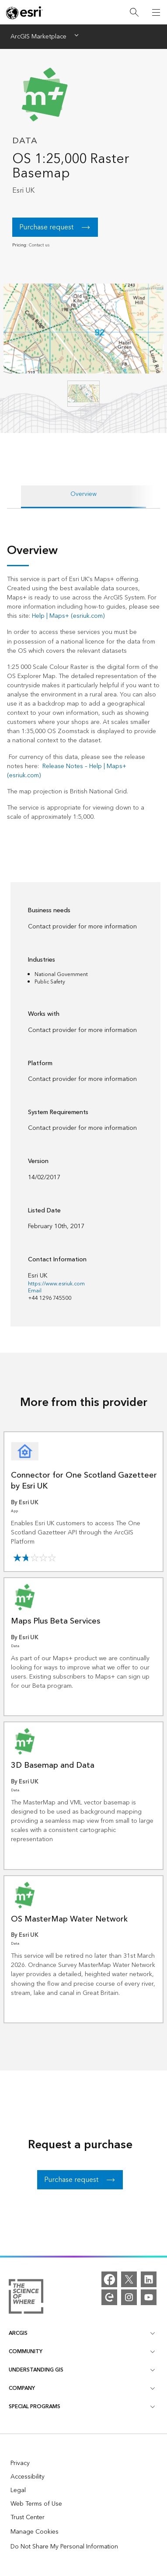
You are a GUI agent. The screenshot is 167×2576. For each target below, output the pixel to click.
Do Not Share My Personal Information (64, 2546)
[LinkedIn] (149, 2279)
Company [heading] (82, 2388)
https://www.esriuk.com (56, 1284)
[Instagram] (129, 2297)
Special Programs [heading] (82, 2406)
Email (35, 1291)
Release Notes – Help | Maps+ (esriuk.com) (66, 771)
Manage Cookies (34, 2532)
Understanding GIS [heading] (82, 2370)
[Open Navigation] (156, 12)
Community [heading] (82, 2351)
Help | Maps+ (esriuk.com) (68, 616)
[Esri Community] (109, 2297)
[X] (129, 2279)
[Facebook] (109, 2279)
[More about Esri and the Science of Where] (26, 2297)
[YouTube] (149, 2297)
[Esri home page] (24, 13)
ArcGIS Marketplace (38, 36)
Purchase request (46, 227)
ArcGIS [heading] (82, 2333)
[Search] (134, 12)
